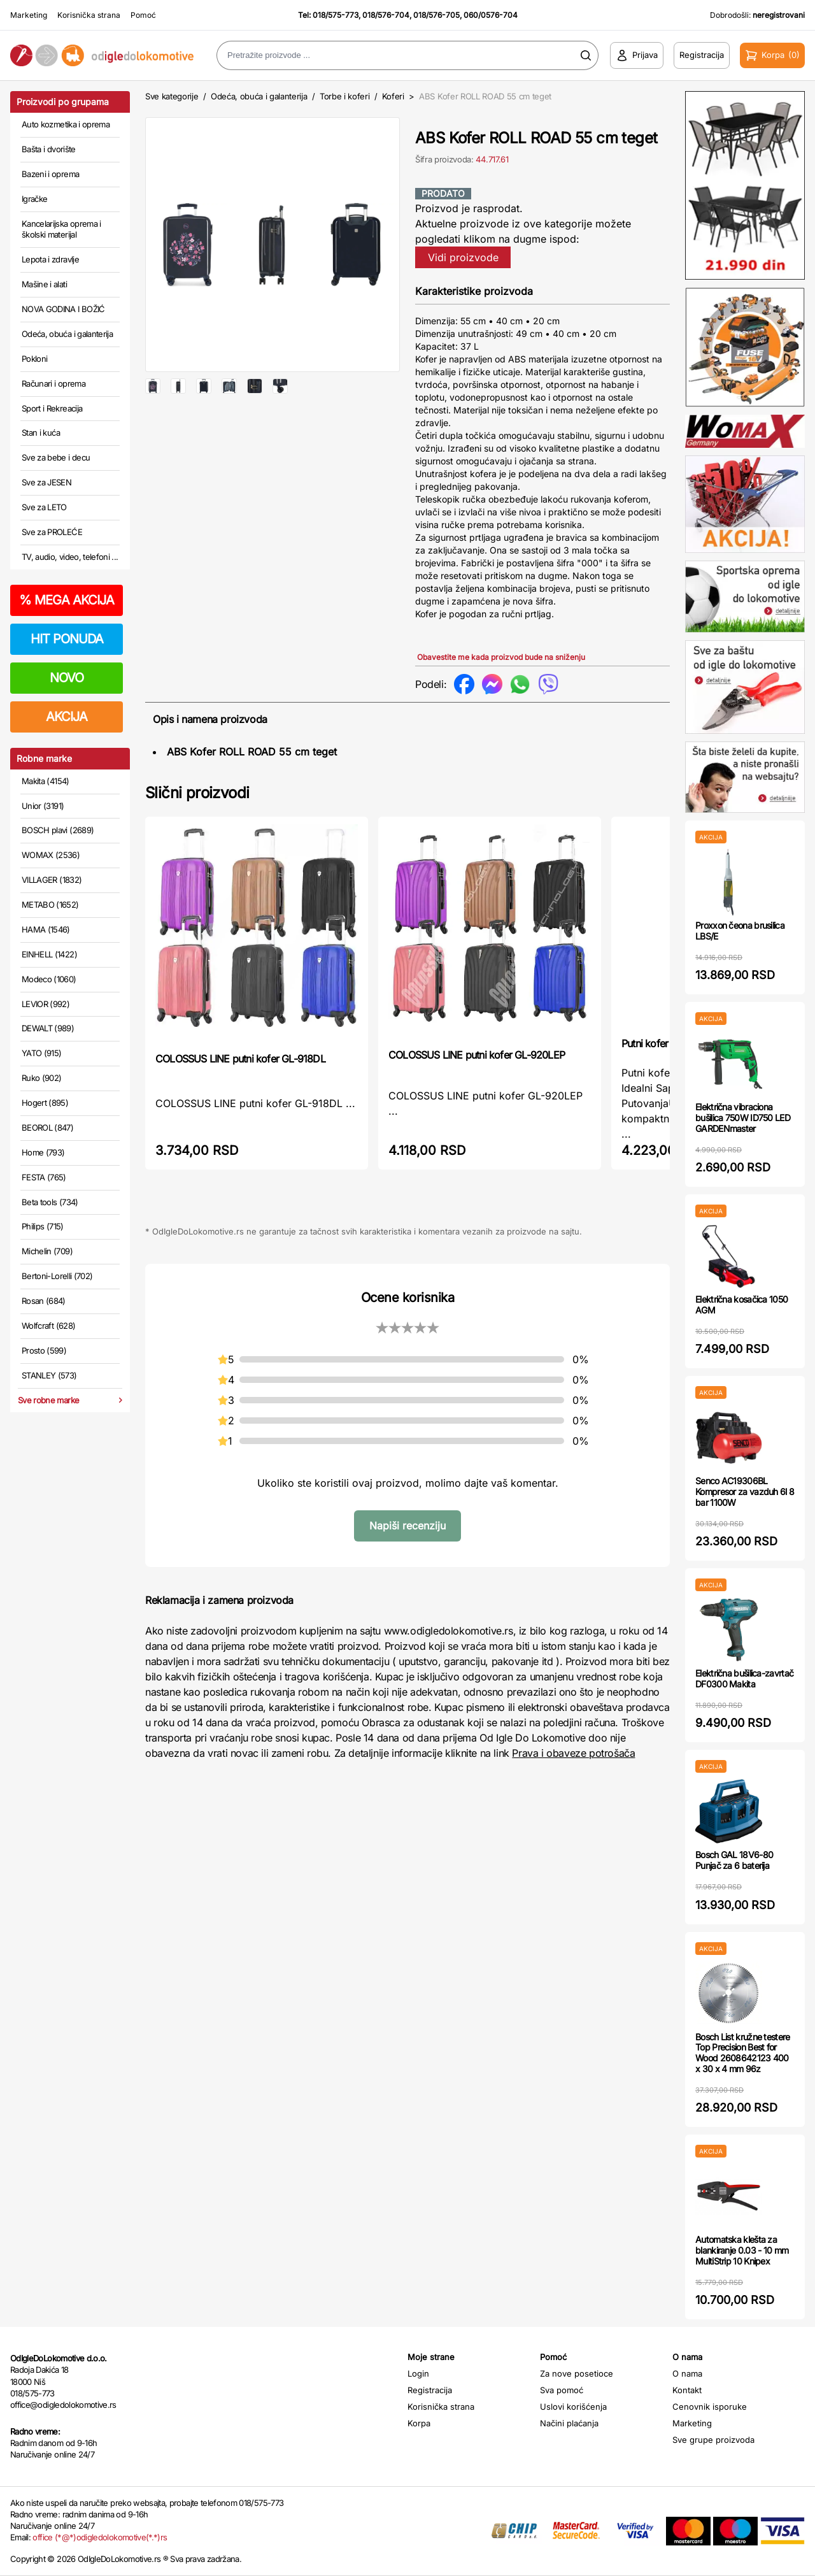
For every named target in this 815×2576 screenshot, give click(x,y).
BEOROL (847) (47, 1127)
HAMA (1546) (46, 929)
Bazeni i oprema (50, 174)
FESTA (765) (44, 1177)
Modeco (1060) (49, 979)
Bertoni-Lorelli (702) (57, 1276)
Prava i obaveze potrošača (573, 1753)
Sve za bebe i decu (56, 457)
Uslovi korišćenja (573, 2406)
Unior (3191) (43, 806)
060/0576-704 (491, 15)
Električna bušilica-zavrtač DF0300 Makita (744, 1678)
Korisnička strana (88, 15)
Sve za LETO (44, 507)
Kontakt (687, 2390)
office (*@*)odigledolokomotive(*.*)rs (99, 2537)
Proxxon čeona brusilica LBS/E (739, 930)
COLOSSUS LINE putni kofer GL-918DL (240, 1058)
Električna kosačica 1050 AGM (741, 1304)
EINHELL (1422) (49, 954)
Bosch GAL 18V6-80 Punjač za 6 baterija (734, 1860)
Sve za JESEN (46, 482)
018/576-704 (385, 15)
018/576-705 (436, 15)
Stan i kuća (41, 432)
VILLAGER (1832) (52, 880)
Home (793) (43, 1152)
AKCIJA (66, 716)
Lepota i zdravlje (50, 259)
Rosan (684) (44, 1301)
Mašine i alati (44, 284)
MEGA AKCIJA (66, 600)
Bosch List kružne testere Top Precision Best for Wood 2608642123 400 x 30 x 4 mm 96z (742, 2052)
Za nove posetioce (576, 2373)
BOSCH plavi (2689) (58, 830)
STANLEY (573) (49, 1375)
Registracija (430, 2390)
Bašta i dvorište (49, 149)
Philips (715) (43, 1226)
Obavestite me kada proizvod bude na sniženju (501, 657)
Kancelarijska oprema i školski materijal (61, 229)
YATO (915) (42, 1053)
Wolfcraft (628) (48, 1325)
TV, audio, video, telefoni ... (70, 557)
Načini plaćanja (569, 2423)
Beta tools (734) (50, 1202)
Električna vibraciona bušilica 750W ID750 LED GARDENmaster (742, 1117)
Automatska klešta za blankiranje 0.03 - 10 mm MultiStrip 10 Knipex (741, 2250)
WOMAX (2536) (51, 855)
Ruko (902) (42, 1078)
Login (418, 2373)
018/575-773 (335, 15)
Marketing (28, 15)
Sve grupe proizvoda (713, 2440)
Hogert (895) (45, 1103)
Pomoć (143, 15)
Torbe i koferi (344, 96)
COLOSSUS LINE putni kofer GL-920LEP (476, 1054)
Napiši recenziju (407, 1525)
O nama (687, 2373)
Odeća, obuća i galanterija (67, 334)
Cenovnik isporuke (709, 2406)
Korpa (419, 2423)
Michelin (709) (47, 1251)
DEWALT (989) (48, 1028)
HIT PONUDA (67, 639)
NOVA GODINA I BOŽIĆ (63, 309)
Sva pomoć (561, 2390)
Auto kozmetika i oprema (66, 124)
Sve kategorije (171, 96)
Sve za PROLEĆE (52, 532)
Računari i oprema (53, 383)
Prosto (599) (44, 1350)
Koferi (393, 96)
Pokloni (34, 359)
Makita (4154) (45, 781)
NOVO (66, 677)
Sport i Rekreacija (52, 408)
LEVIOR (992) (45, 1004)
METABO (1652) (50, 904)
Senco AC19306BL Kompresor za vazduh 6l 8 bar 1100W (744, 1491)
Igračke (34, 199)
